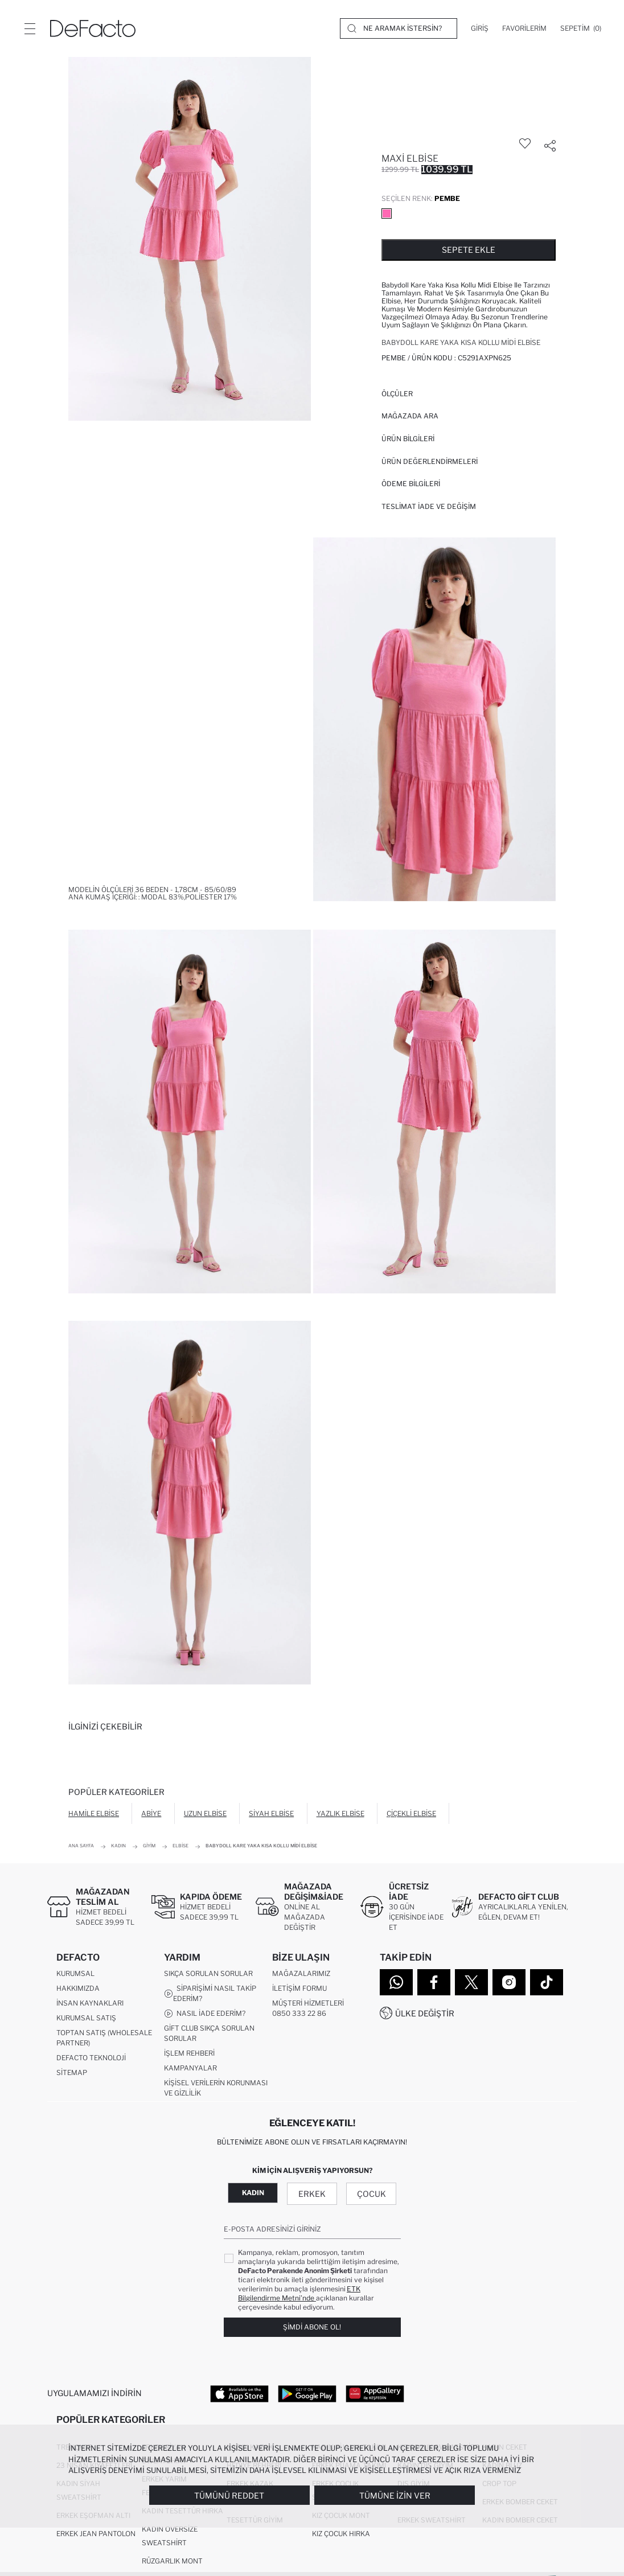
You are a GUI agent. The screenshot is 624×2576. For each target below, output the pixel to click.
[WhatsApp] (396, 1982)
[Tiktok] (546, 1982)
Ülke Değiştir (424, 2013)
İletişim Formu (299, 1989)
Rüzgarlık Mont (172, 2562)
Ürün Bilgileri (407, 438)
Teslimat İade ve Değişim (428, 506)
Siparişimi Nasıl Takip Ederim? (210, 1994)
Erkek (312, 2194)
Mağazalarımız (301, 1974)
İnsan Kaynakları (90, 2003)
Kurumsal (75, 1974)
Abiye (151, 1813)
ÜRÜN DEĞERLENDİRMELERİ (429, 461)
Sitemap (71, 2073)
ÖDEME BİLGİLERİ (410, 483)
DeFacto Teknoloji (91, 2058)
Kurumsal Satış (86, 2018)
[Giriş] (479, 28)
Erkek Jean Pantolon (96, 2534)
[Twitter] (471, 1982)
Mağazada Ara (409, 416)
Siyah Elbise (271, 1813)
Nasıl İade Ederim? (204, 2014)
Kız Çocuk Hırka (341, 2534)
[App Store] (239, 2394)
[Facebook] (433, 1982)
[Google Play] (307, 2394)
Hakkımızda (78, 1989)
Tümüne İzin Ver (394, 2495)
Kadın (253, 2193)
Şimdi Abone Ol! (312, 2327)
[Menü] (29, 28)
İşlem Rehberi (189, 2053)
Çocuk (371, 2194)
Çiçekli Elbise (411, 1813)
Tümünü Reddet (229, 2495)
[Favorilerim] (524, 28)
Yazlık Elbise (340, 1813)
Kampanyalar (190, 2068)
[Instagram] (509, 1982)
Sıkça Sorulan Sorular (208, 1974)
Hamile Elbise (93, 1813)
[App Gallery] (375, 2394)
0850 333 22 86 (299, 2014)
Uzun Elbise (205, 1813)
